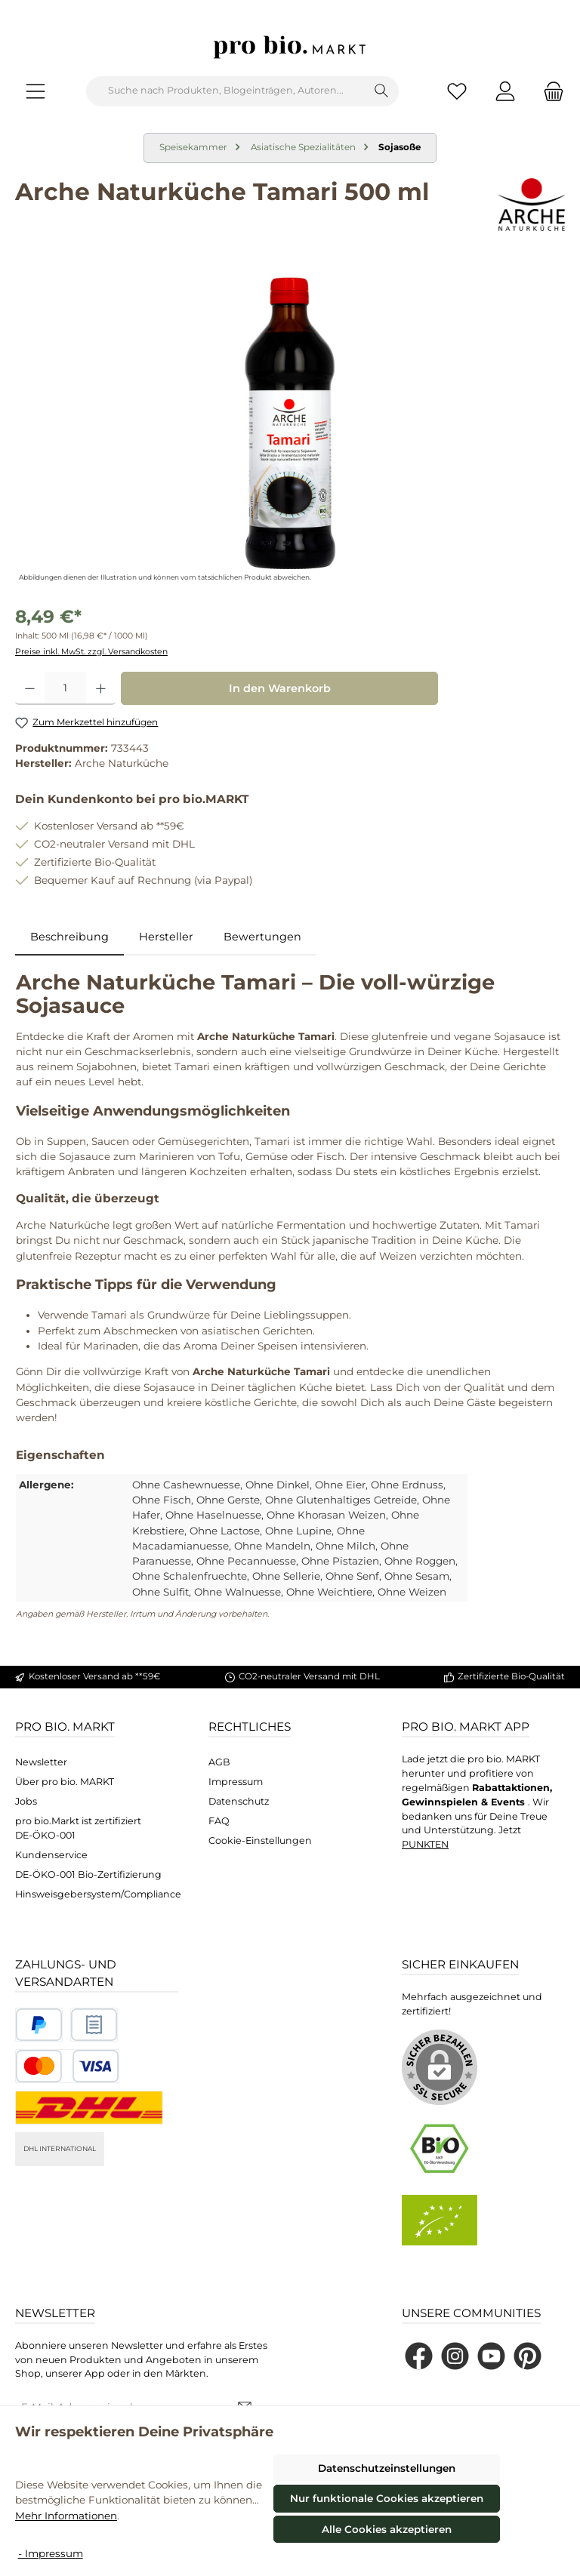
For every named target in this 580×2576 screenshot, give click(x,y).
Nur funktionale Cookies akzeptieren (386, 2498)
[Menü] (35, 90)
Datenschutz (238, 1801)
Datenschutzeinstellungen (386, 2468)
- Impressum (50, 2553)
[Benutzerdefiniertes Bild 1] (39, 2025)
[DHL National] (89, 2108)
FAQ (219, 1821)
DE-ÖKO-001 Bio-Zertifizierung (88, 1874)
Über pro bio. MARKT (64, 1781)
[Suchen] (382, 91)
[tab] (69, 937)
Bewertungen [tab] (262, 936)
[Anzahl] (65, 688)
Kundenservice (51, 1854)
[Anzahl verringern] (30, 688)
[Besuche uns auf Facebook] (419, 2356)
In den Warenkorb (280, 688)
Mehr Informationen (66, 2516)
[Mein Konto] (505, 90)
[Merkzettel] (457, 90)
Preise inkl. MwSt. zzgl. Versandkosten (91, 652)
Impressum (235, 1781)
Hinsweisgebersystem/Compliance (98, 1894)
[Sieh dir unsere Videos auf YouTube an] (491, 2356)
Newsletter (41, 1762)
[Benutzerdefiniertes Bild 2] (94, 2025)
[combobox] (226, 91)
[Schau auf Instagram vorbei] (455, 2356)
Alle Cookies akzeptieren (387, 2529)
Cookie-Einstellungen (260, 1840)
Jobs (26, 1801)
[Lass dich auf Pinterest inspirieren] (528, 2356)
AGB (219, 1762)
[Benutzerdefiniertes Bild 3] (67, 2066)
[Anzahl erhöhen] (101, 688)
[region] (290, 423)
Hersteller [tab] (166, 936)
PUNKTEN (425, 1844)
